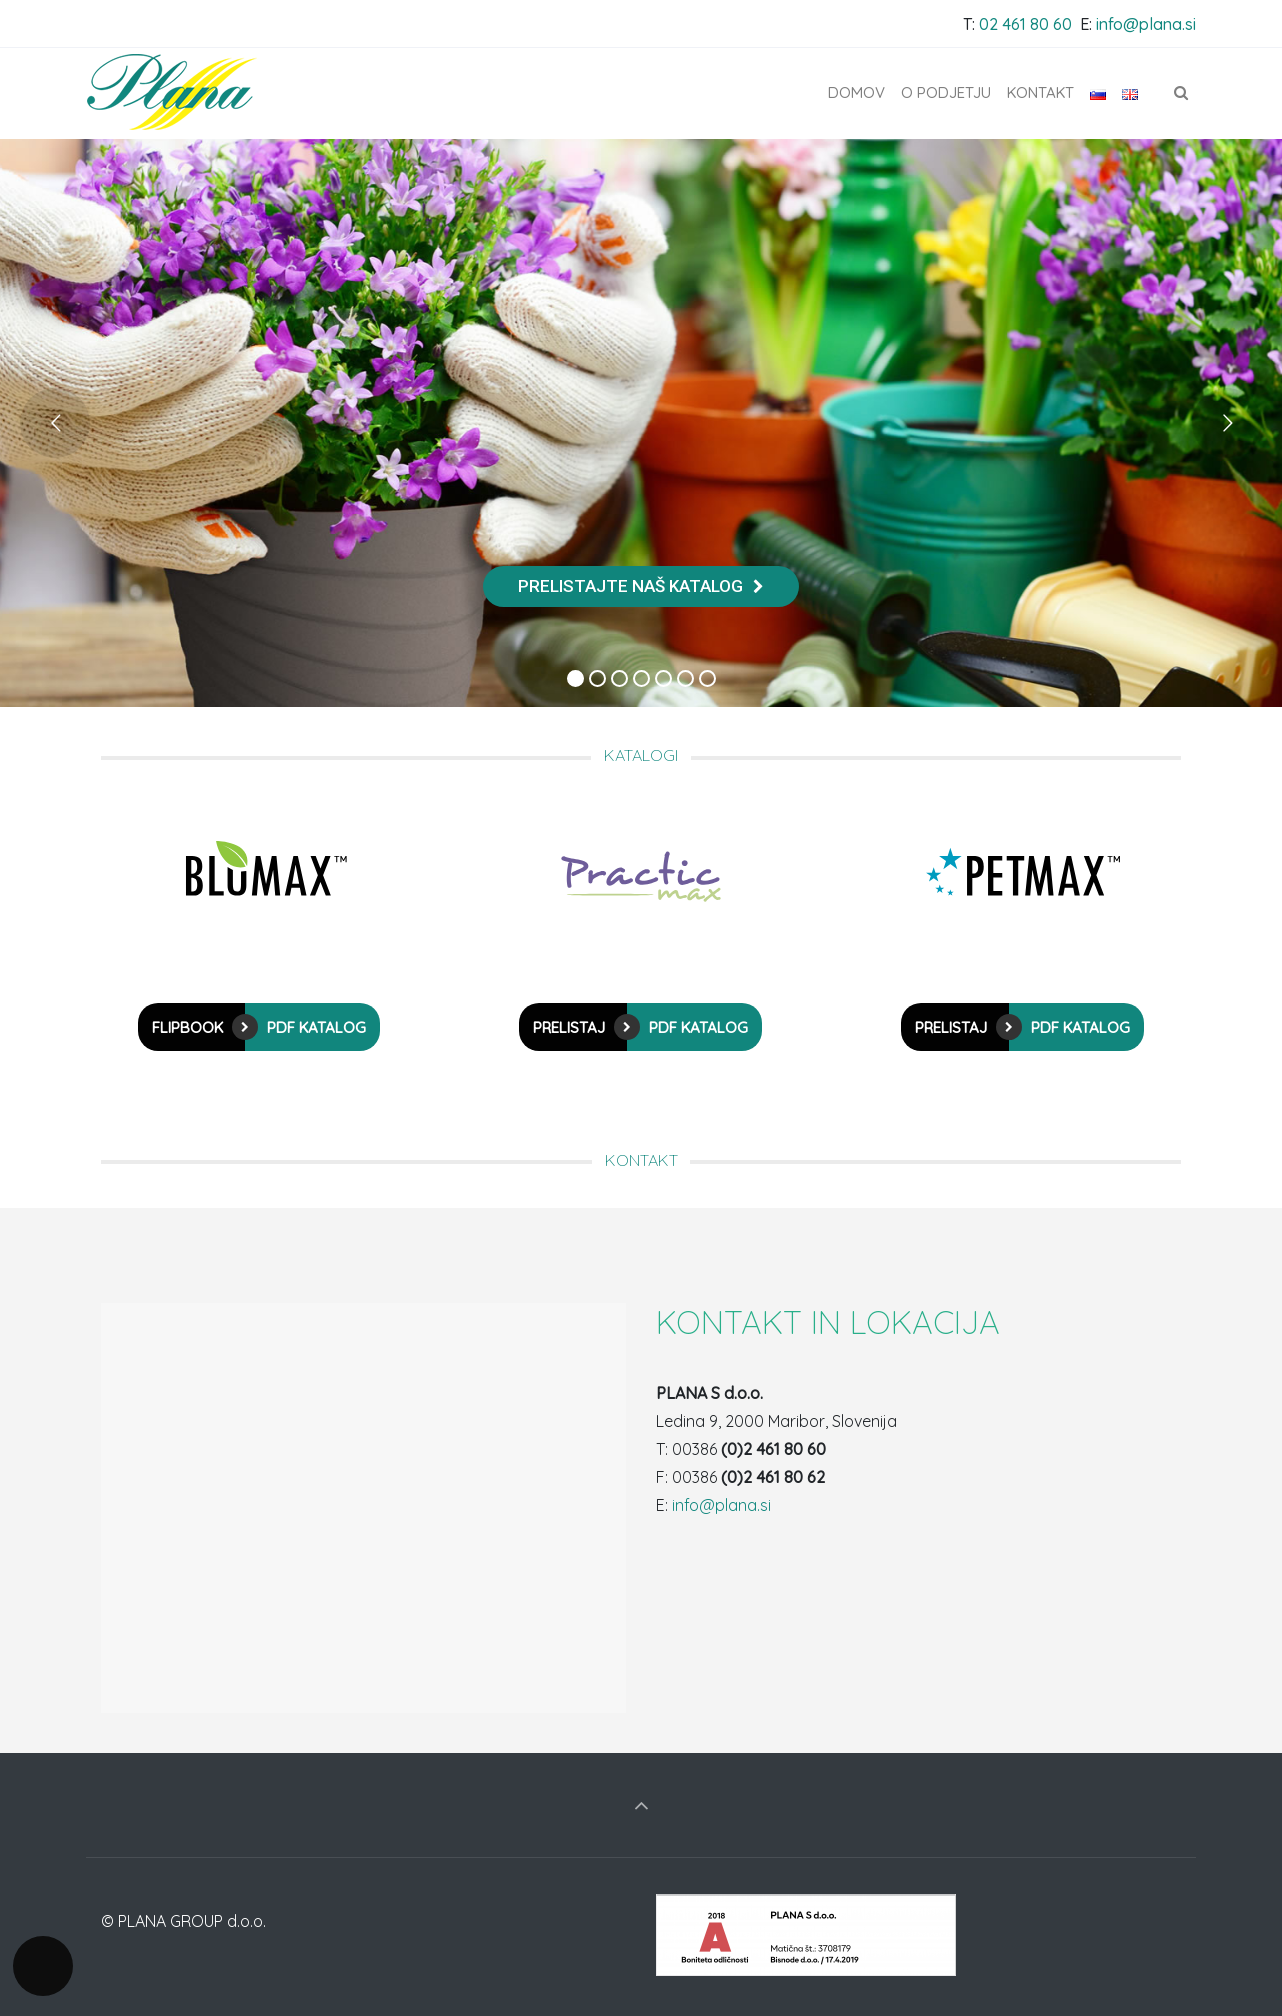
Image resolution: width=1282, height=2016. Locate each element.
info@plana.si (1146, 24)
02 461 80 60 (1025, 24)
